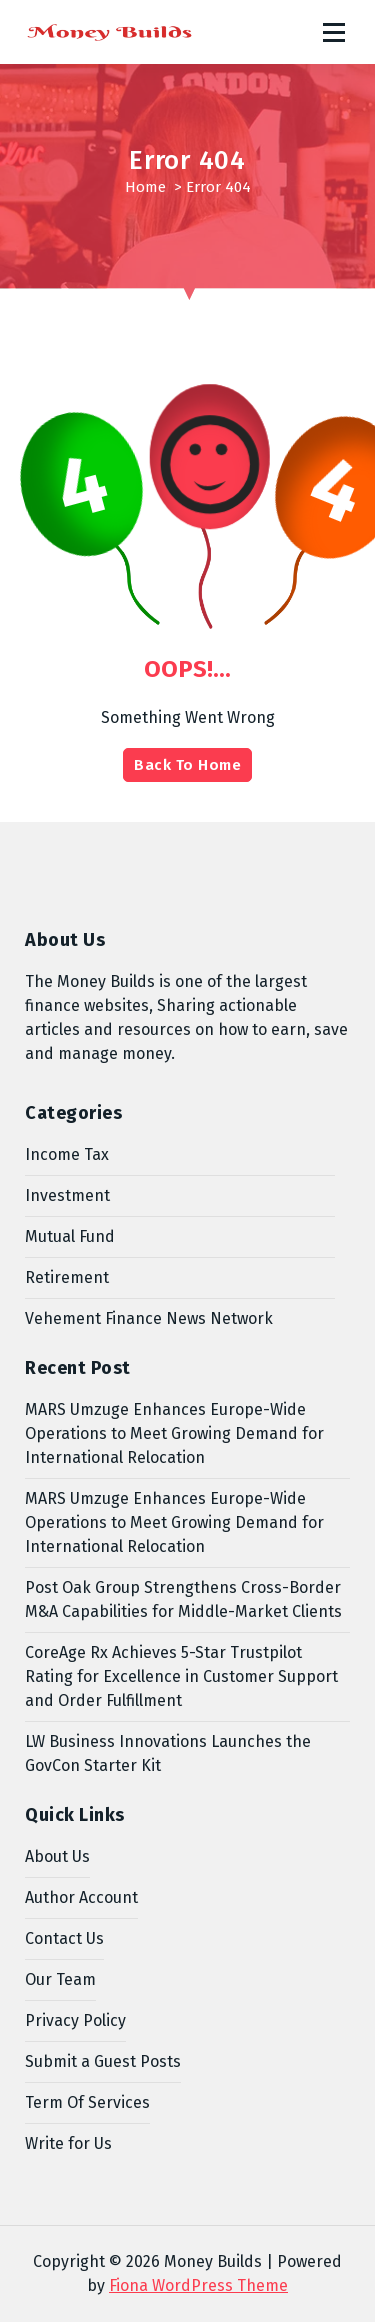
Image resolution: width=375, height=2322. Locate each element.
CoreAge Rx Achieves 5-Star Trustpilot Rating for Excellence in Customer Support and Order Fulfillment (181, 1676)
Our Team (60, 1979)
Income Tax (67, 1154)
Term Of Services (87, 2102)
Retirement (67, 1277)
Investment (67, 1195)
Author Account (81, 1897)
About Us (57, 1856)
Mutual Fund (70, 1236)
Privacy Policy (75, 2020)
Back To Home (187, 765)
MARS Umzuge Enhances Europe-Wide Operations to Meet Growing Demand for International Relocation (174, 1433)
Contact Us (64, 1938)
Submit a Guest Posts (103, 2061)
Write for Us (68, 2143)
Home (145, 187)
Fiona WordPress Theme (198, 2285)
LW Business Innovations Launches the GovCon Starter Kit (168, 1753)
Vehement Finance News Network (149, 1318)
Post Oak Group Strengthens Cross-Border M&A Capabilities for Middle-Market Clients (183, 1599)
